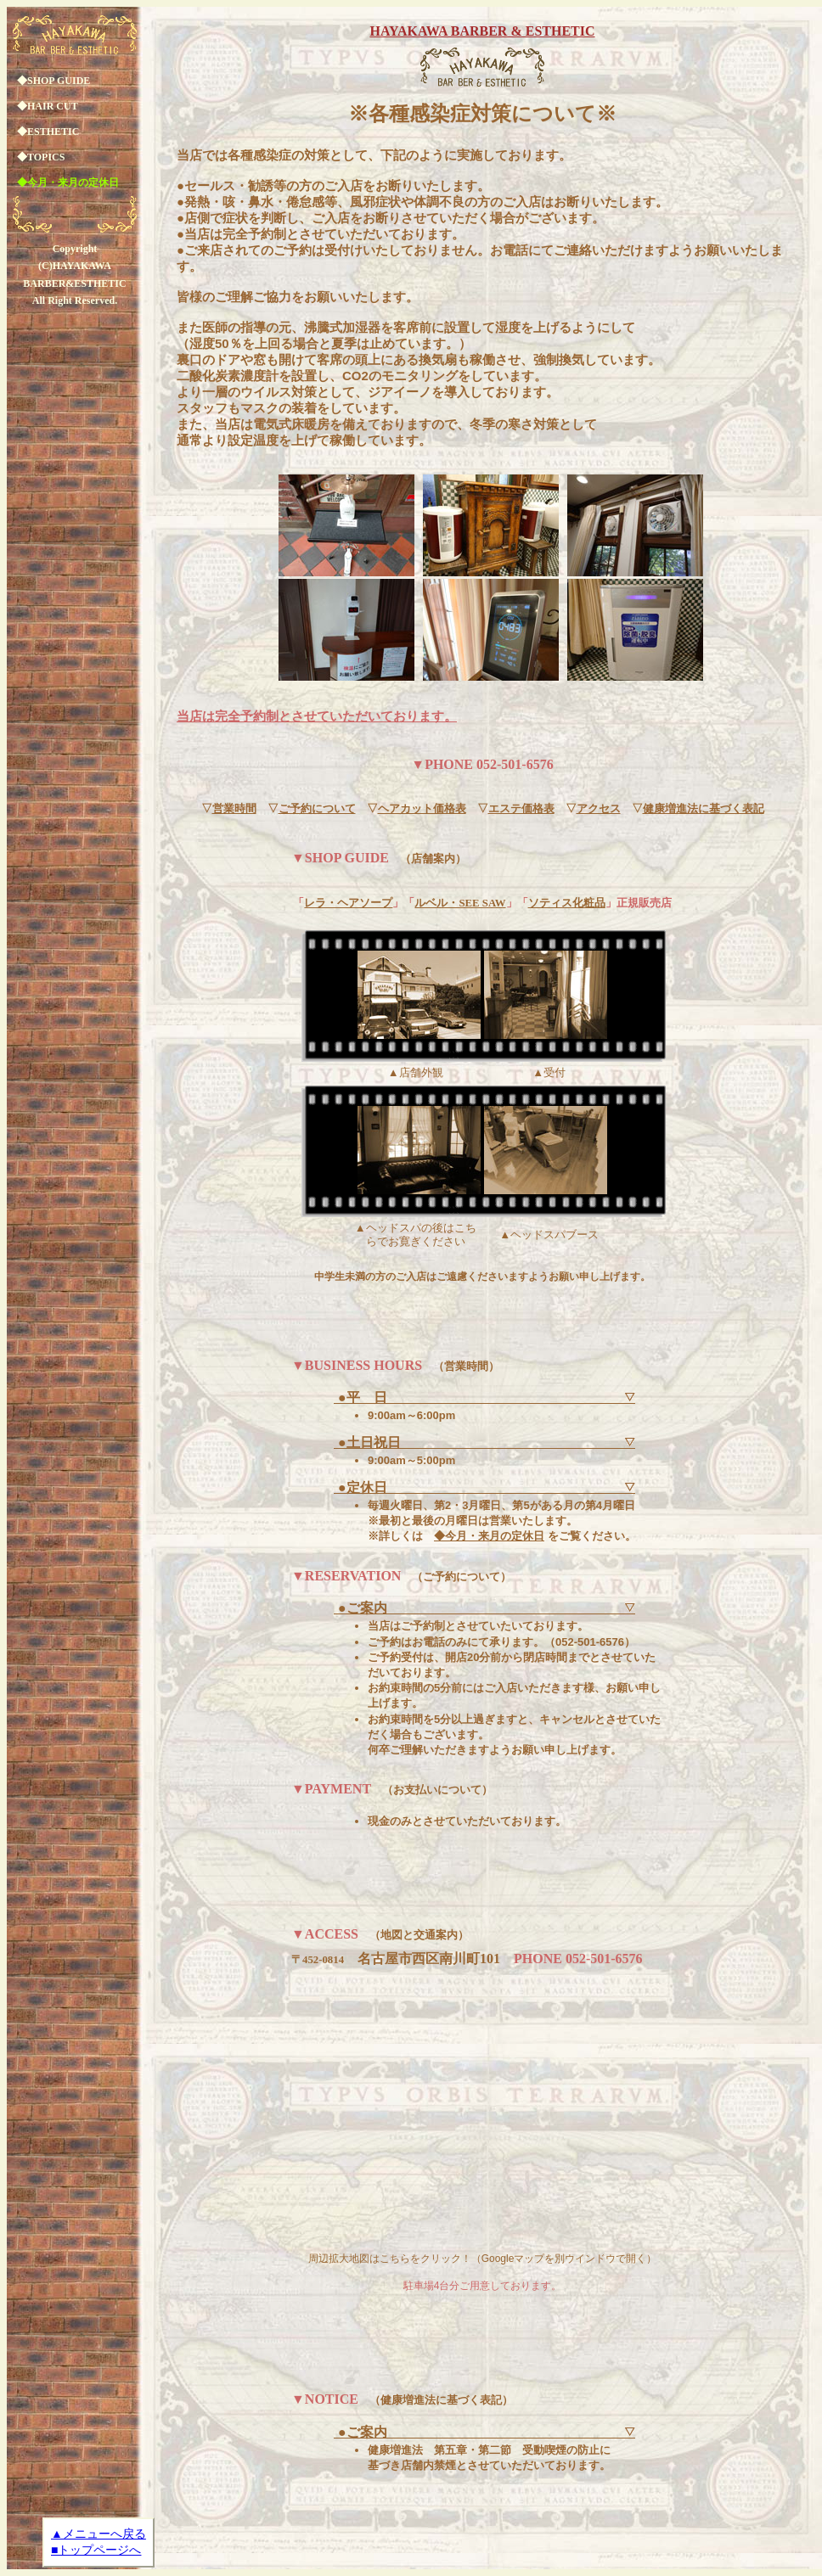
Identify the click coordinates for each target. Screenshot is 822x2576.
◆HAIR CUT (47, 106)
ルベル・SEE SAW (459, 903)
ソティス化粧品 (566, 903)
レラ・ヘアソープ (348, 903)
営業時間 (234, 809)
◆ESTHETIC (48, 131)
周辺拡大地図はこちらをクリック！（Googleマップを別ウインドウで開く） (482, 2259)
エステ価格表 (521, 809)
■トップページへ (96, 2549)
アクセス (599, 809)
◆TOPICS (41, 157)
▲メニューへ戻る (98, 2533)
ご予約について (317, 809)
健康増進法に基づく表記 (703, 809)
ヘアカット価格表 (422, 809)
